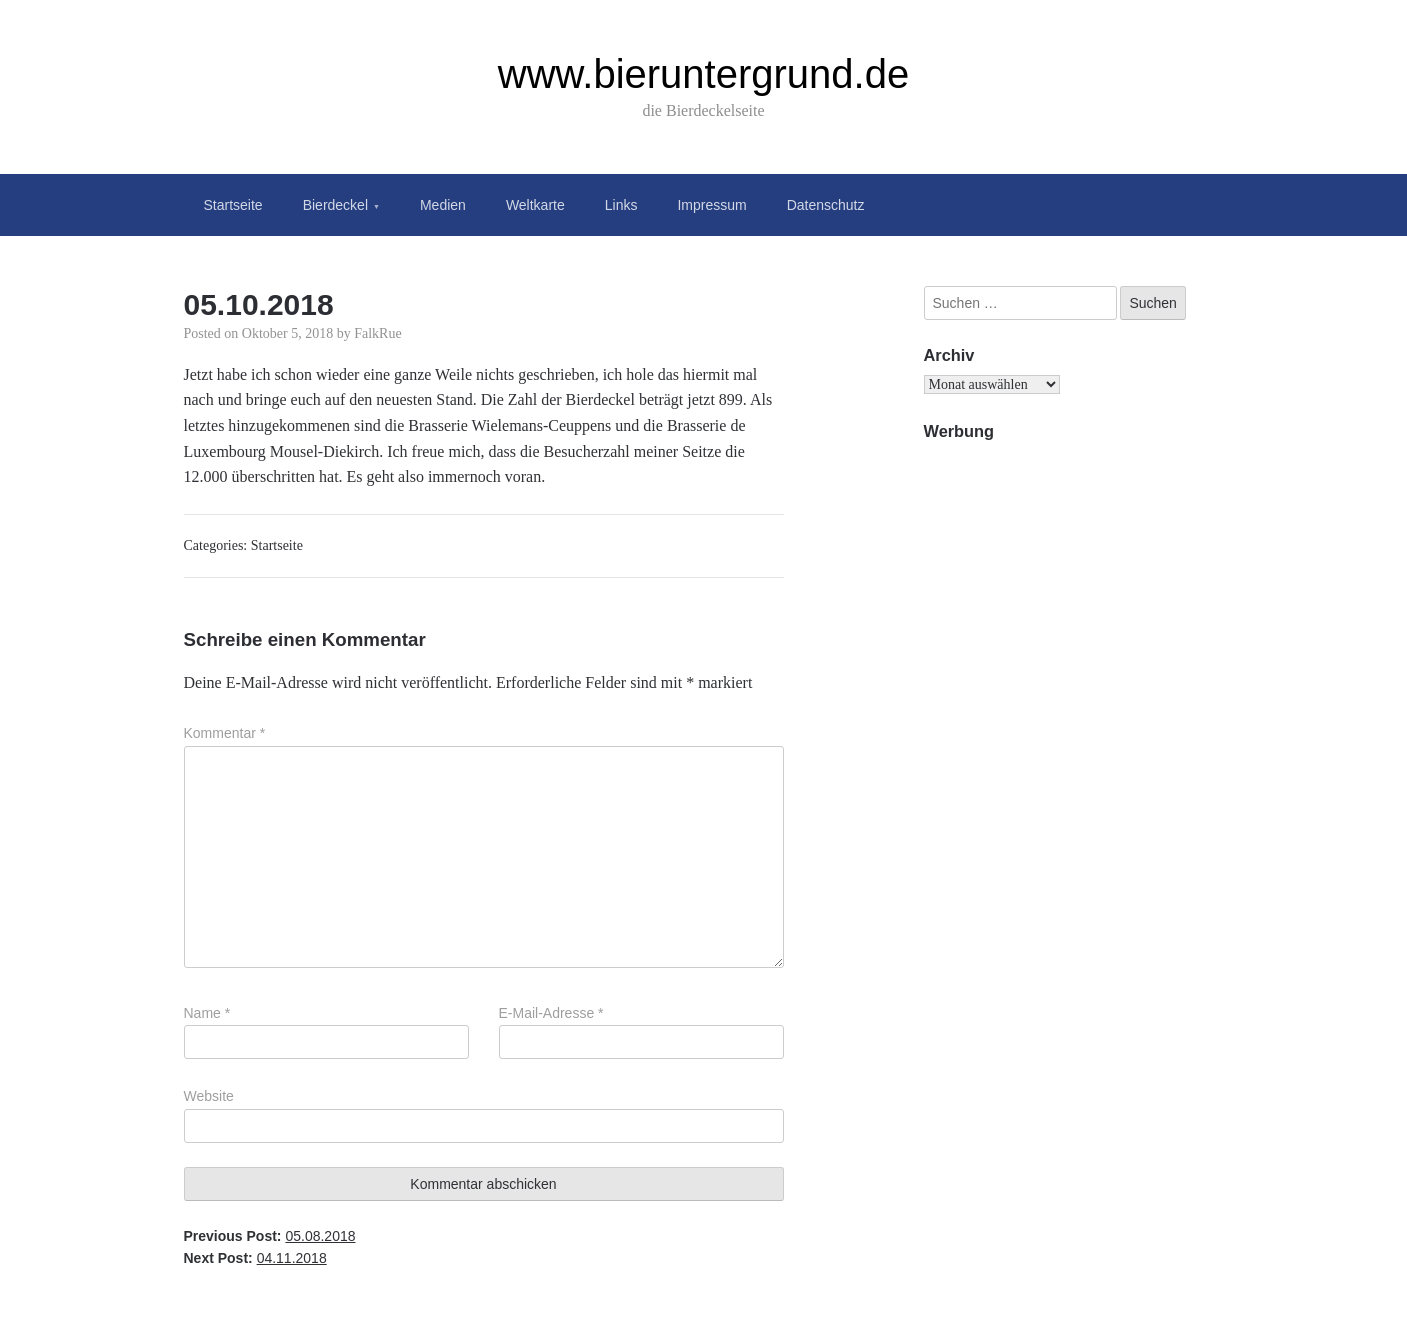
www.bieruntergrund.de (703, 74)
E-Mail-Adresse (551, 1013)
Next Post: (255, 1258)
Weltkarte (535, 205)
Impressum (711, 205)
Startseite (233, 205)
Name (207, 1013)
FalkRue (377, 333)
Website (209, 1096)
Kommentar (225, 733)
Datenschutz (826, 205)
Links (621, 205)
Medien (443, 205)
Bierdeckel (335, 205)
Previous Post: (270, 1236)
